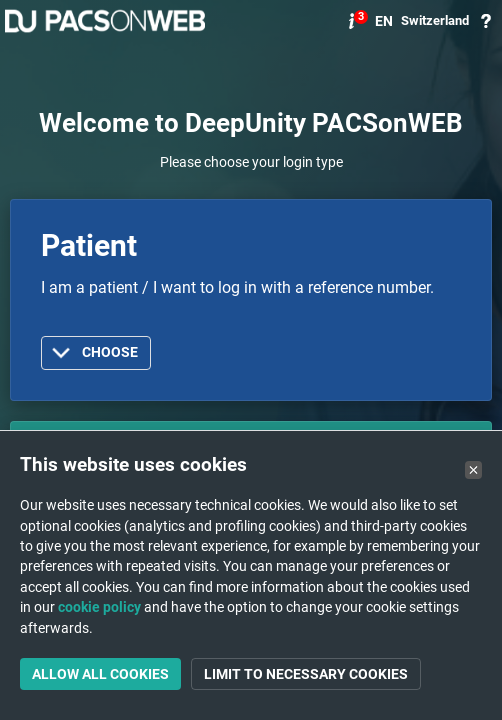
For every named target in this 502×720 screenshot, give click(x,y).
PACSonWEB (105, 21)
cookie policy (99, 607)
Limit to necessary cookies (306, 674)
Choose (110, 352)
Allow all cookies (100, 674)
